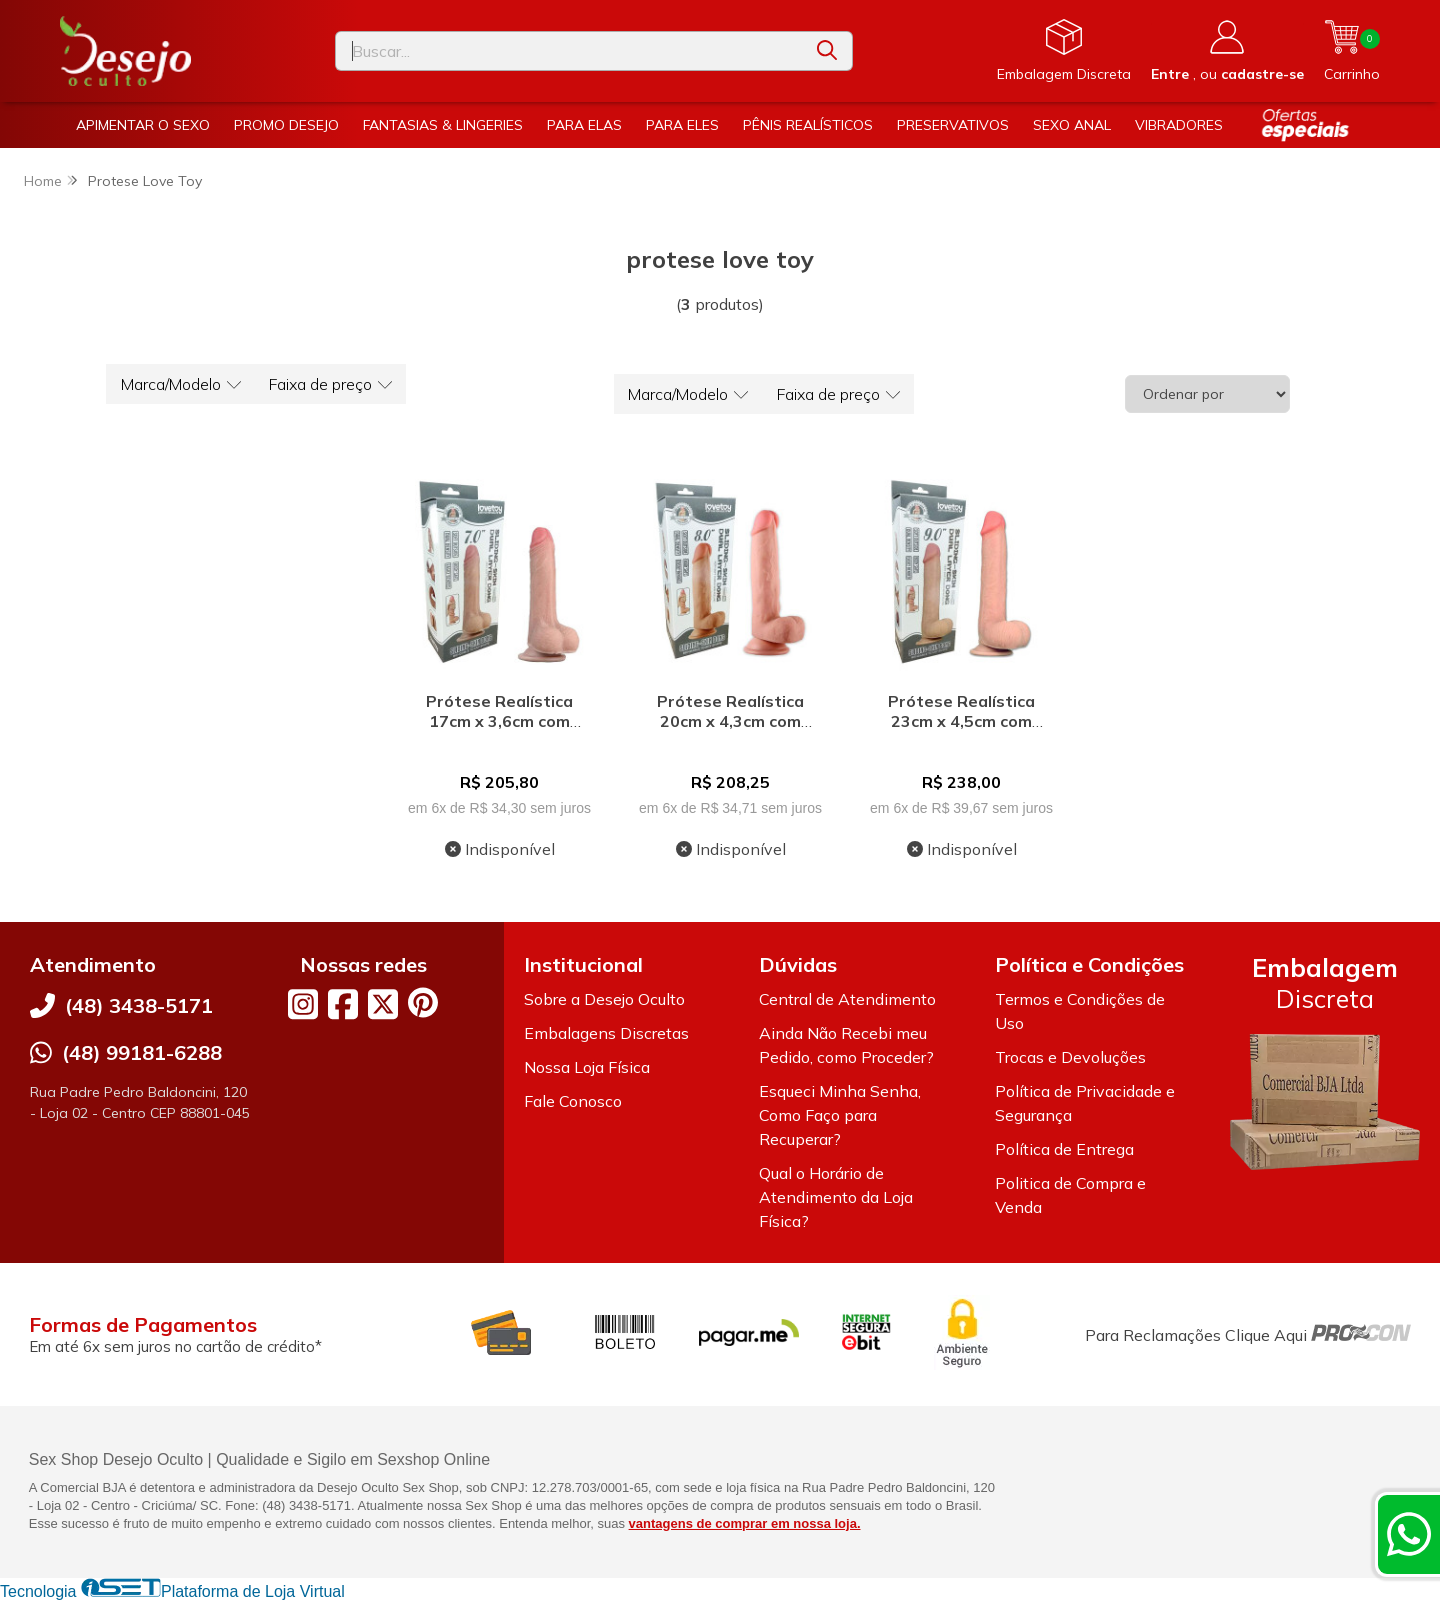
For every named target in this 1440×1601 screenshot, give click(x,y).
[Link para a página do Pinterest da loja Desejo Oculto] (423, 1002)
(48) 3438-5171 (139, 1005)
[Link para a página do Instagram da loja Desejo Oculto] (303, 1004)
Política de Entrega (1064, 1149)
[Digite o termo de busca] (569, 51)
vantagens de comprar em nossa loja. (745, 1523)
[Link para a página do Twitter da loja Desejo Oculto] (383, 1004)
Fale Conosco (573, 1101)
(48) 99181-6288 (142, 1052)
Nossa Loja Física (587, 1067)
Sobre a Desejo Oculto (604, 999)
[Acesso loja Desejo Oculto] (1227, 51)
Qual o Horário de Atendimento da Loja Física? (836, 1197)
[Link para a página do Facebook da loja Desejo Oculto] (343, 1004)
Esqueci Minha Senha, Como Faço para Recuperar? (840, 1115)
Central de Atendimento (847, 999)
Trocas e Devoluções (1070, 1057)
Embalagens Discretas (606, 1033)
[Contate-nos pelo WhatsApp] (1409, 1534)
